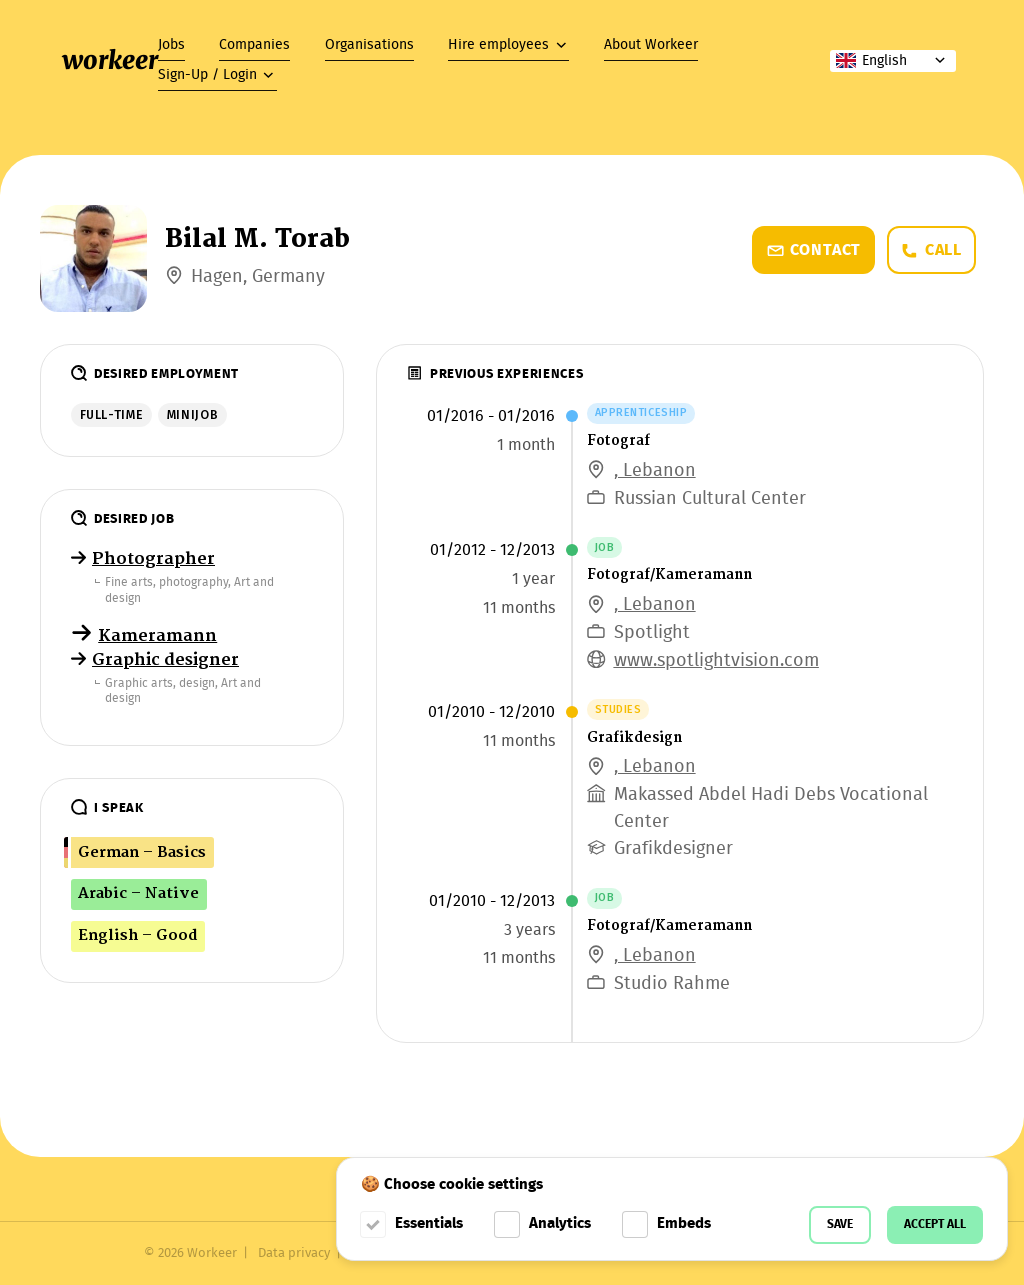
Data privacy (294, 1253)
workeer (110, 60)
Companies (254, 45)
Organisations (369, 45)
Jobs (171, 45)
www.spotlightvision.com (716, 661)
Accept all (935, 1224)
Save (840, 1224)
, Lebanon (655, 471)
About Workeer (651, 45)
